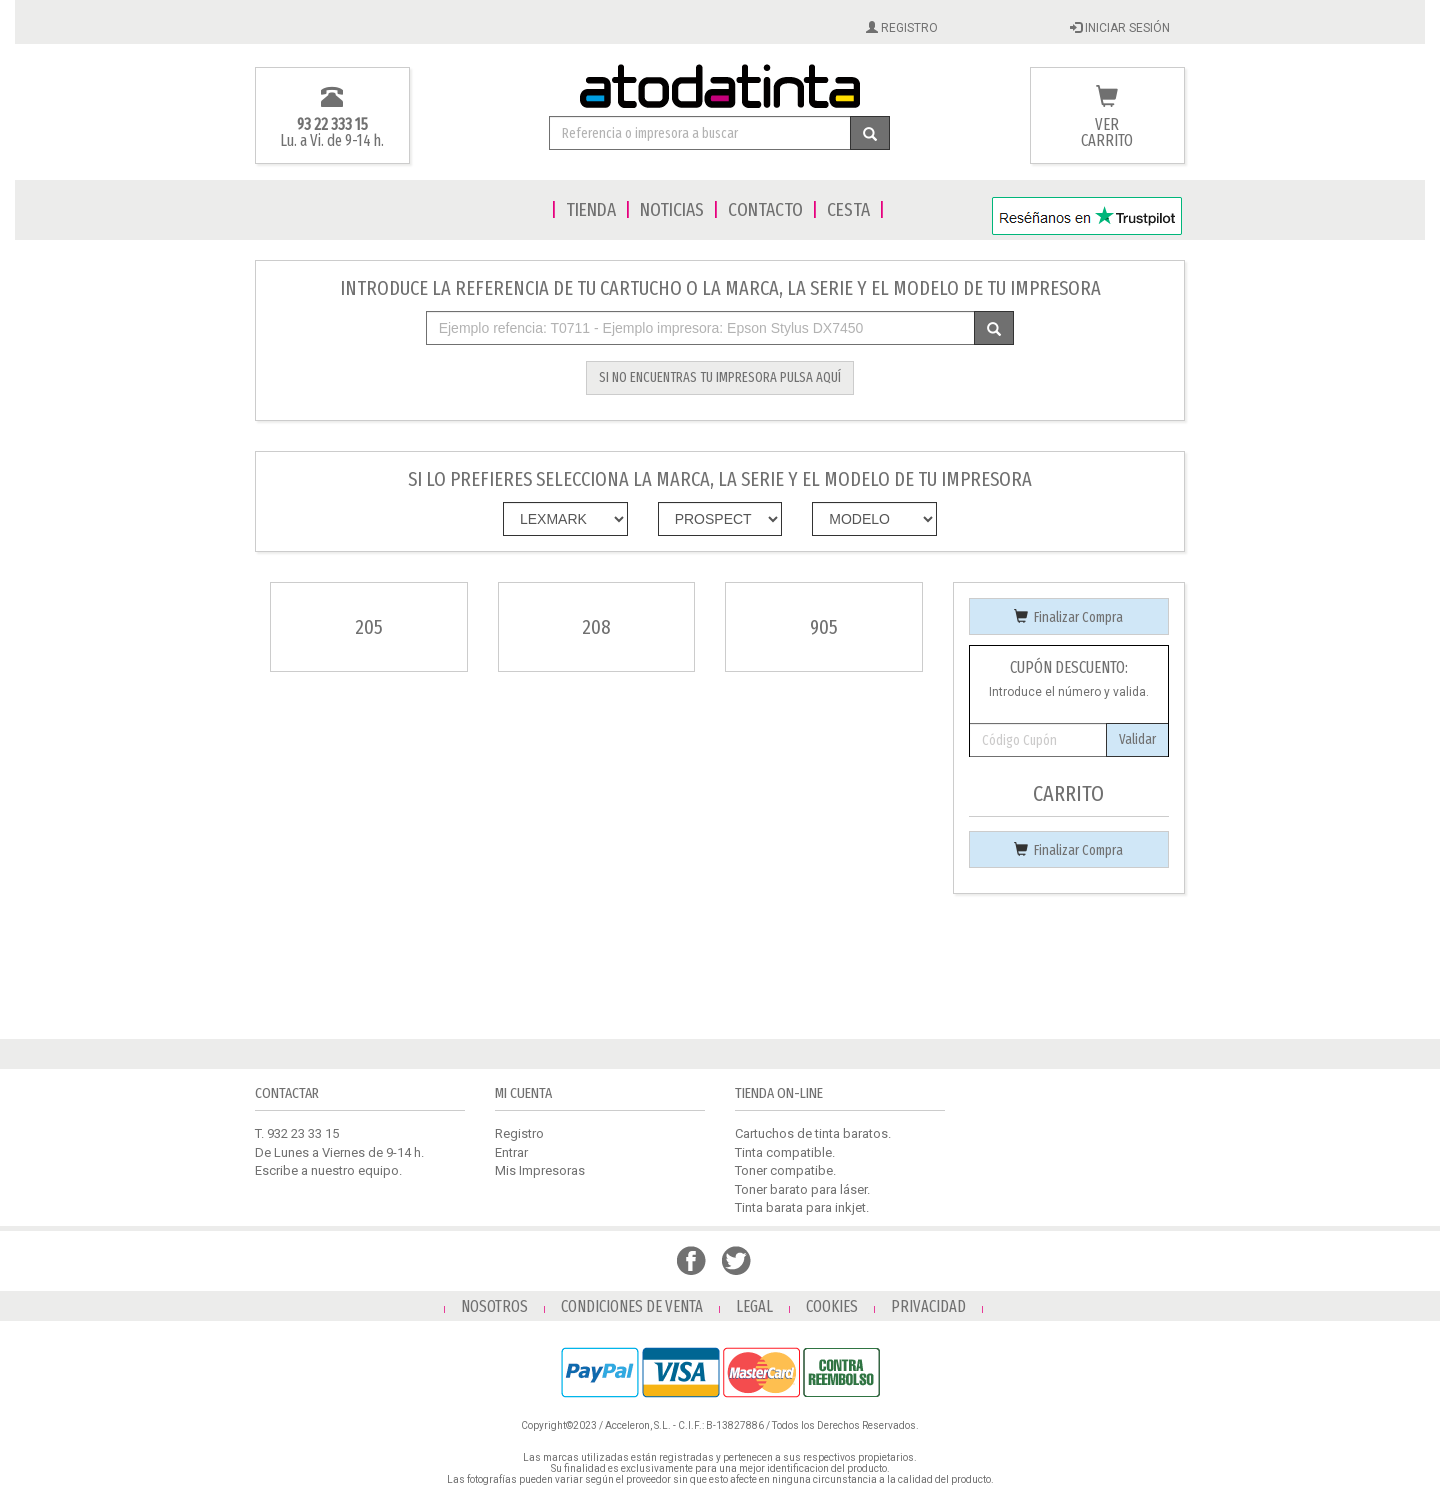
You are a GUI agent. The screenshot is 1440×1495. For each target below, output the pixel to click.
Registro (519, 1133)
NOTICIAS (672, 209)
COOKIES (832, 1306)
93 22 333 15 (332, 124)
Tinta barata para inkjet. (802, 1207)
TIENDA (591, 209)
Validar (1137, 739)
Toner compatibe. (785, 1170)
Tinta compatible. (785, 1152)
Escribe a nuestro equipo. (328, 1170)
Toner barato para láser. (802, 1189)
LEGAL (754, 1306)
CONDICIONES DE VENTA (632, 1306)
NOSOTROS (494, 1306)
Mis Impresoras (540, 1170)
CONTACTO (765, 209)
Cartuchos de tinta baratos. (813, 1133)
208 (596, 627)
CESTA (848, 209)
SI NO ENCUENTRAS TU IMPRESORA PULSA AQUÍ (720, 377)
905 (824, 627)
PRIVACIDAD (928, 1306)
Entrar (511, 1152)
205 (369, 627)
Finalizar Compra (1068, 617)
